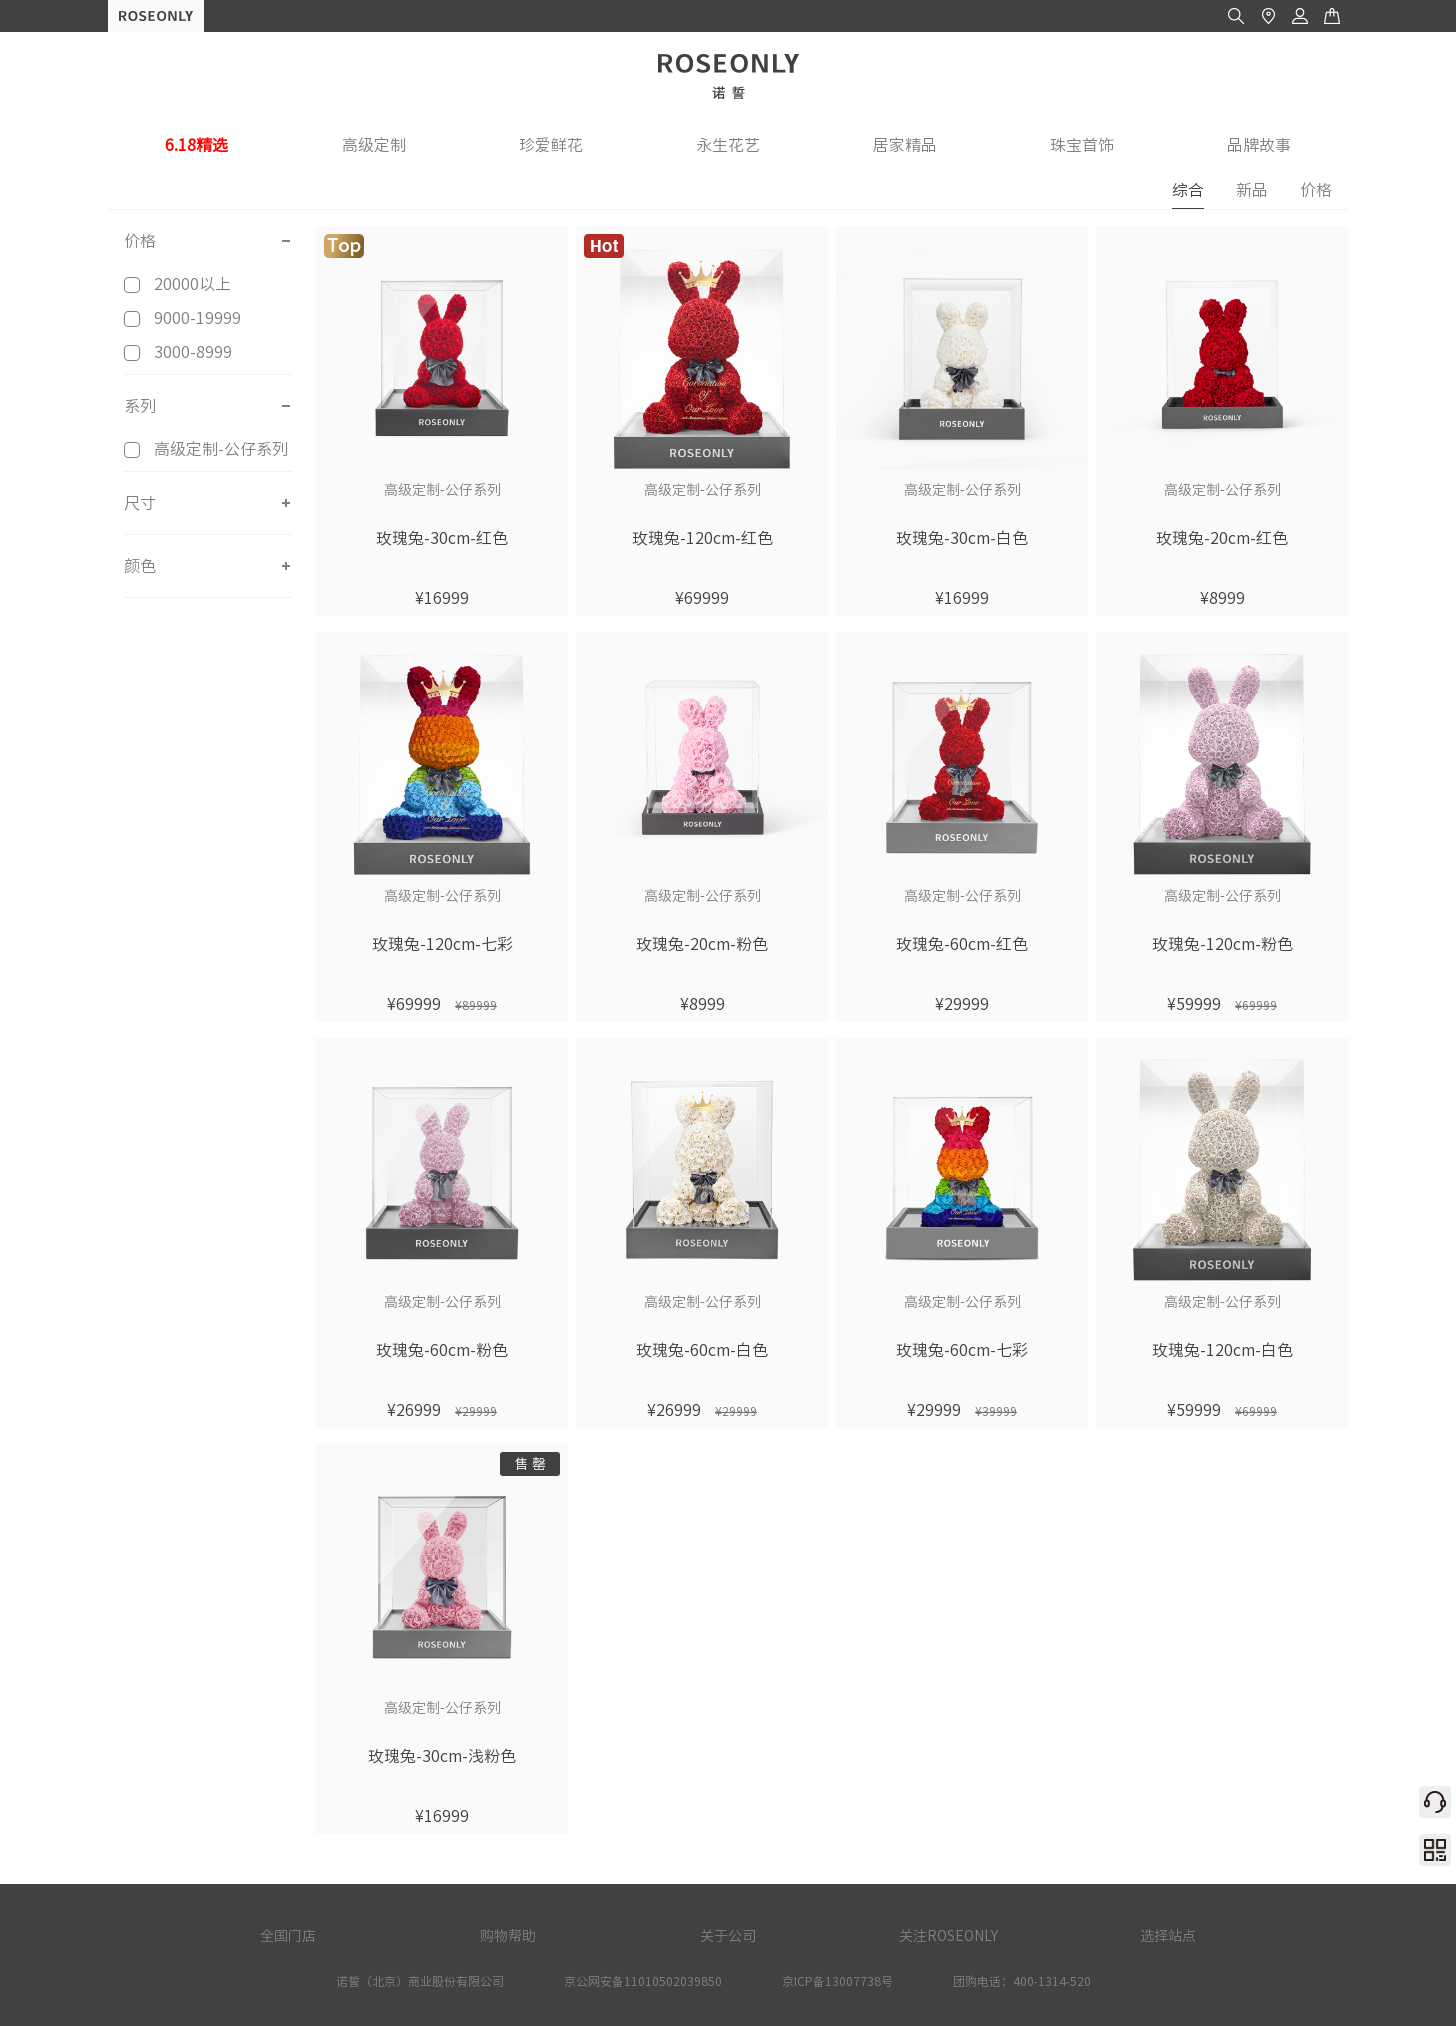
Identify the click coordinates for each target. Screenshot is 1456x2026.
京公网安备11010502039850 (643, 1981)
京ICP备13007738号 (837, 1981)
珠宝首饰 (1082, 145)
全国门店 (288, 1936)
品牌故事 (1259, 145)
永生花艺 (728, 145)
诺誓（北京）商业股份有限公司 (420, 1981)
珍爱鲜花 (551, 145)
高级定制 (374, 145)
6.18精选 (196, 145)
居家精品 (905, 145)
